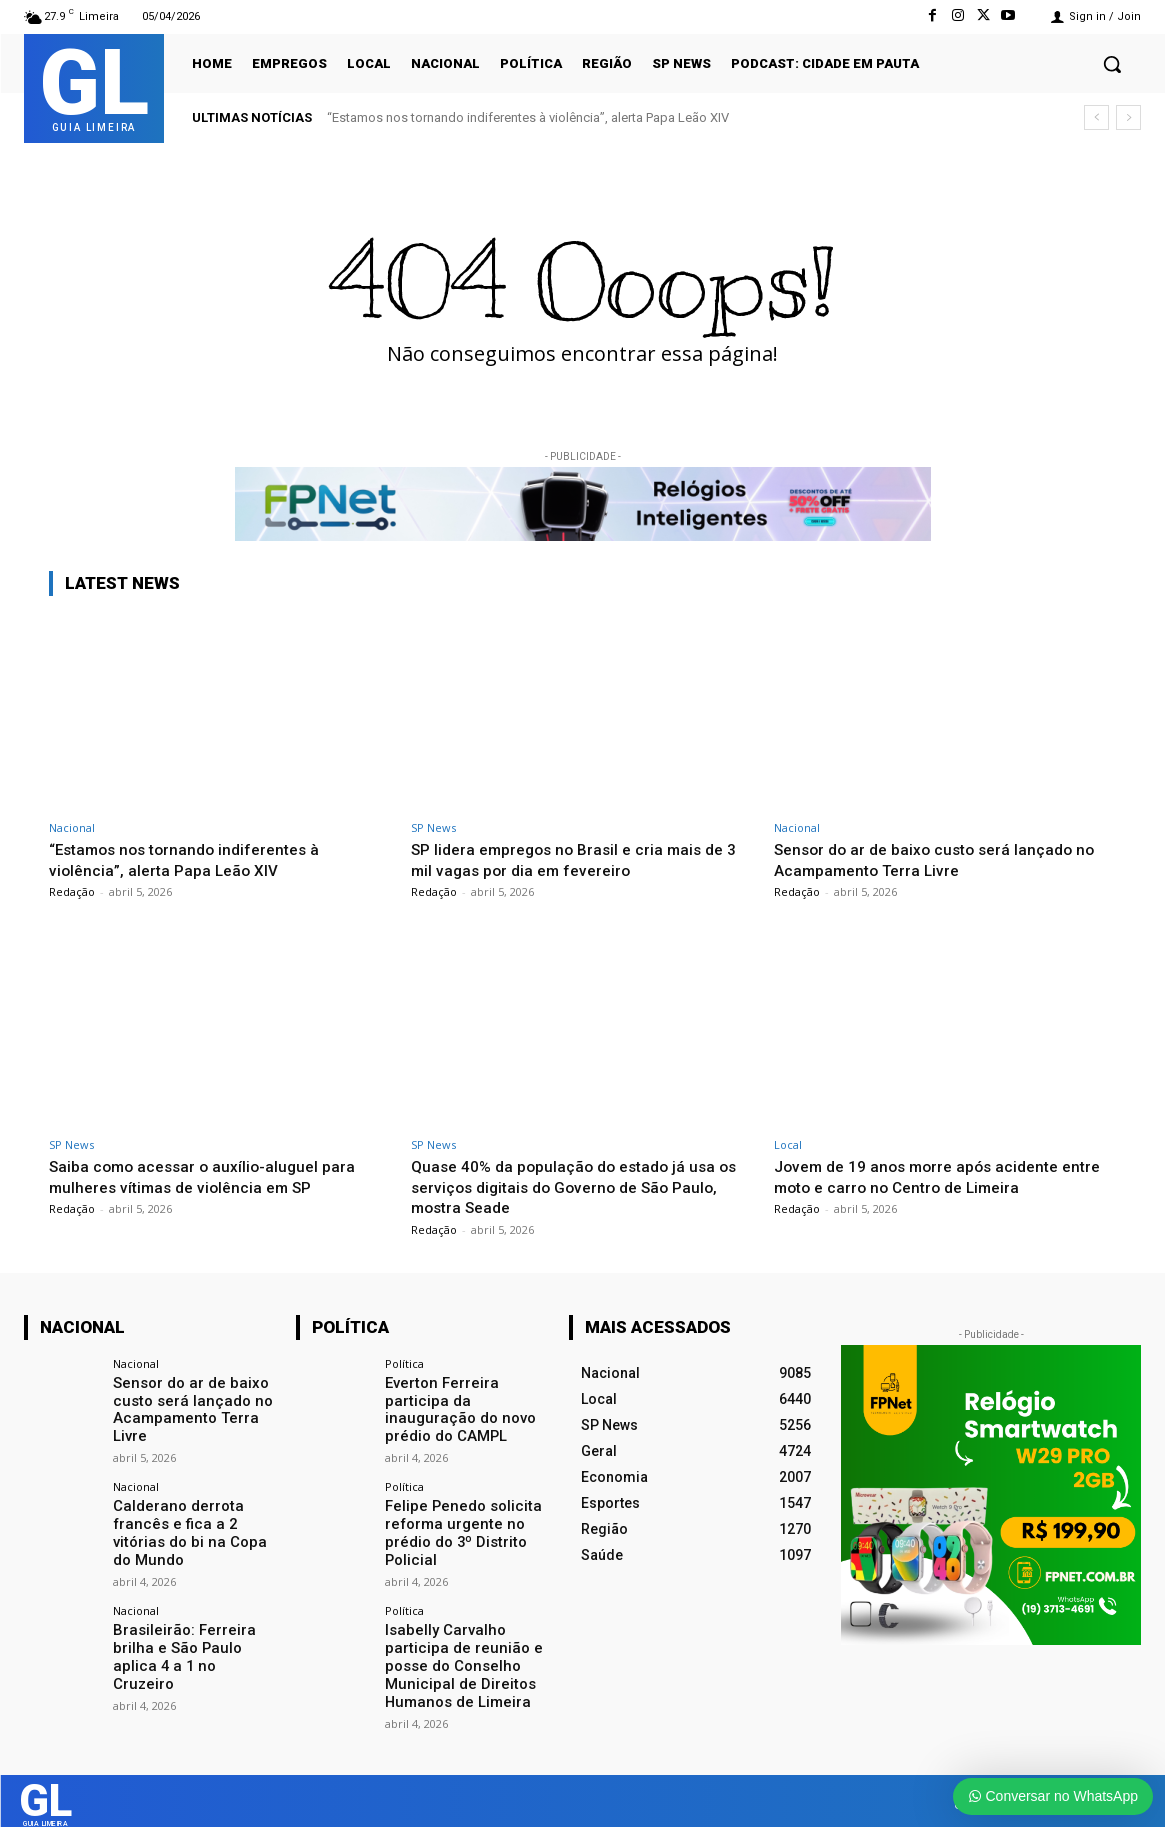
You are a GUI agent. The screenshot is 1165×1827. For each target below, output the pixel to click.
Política (404, 1363)
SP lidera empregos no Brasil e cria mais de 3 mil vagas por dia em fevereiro (578, 859)
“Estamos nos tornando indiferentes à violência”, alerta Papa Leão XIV (528, 117)
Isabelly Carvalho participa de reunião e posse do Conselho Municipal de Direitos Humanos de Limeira (456, 1654)
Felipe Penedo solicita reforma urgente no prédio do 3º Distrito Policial (458, 1527)
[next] (1128, 117)
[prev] (1096, 117)
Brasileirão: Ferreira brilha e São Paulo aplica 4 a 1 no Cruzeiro (194, 1638)
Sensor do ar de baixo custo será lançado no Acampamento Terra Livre (944, 859)
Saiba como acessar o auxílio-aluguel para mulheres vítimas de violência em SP (210, 1176)
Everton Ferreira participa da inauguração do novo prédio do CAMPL (455, 1408)
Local (788, 1144)
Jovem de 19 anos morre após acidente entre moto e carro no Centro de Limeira (928, 1176)
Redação (72, 891)
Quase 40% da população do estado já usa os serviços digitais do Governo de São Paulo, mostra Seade (572, 1186)
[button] (1112, 64)
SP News (433, 827)
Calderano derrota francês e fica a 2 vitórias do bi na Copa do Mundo (194, 1527)
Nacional (72, 827)
